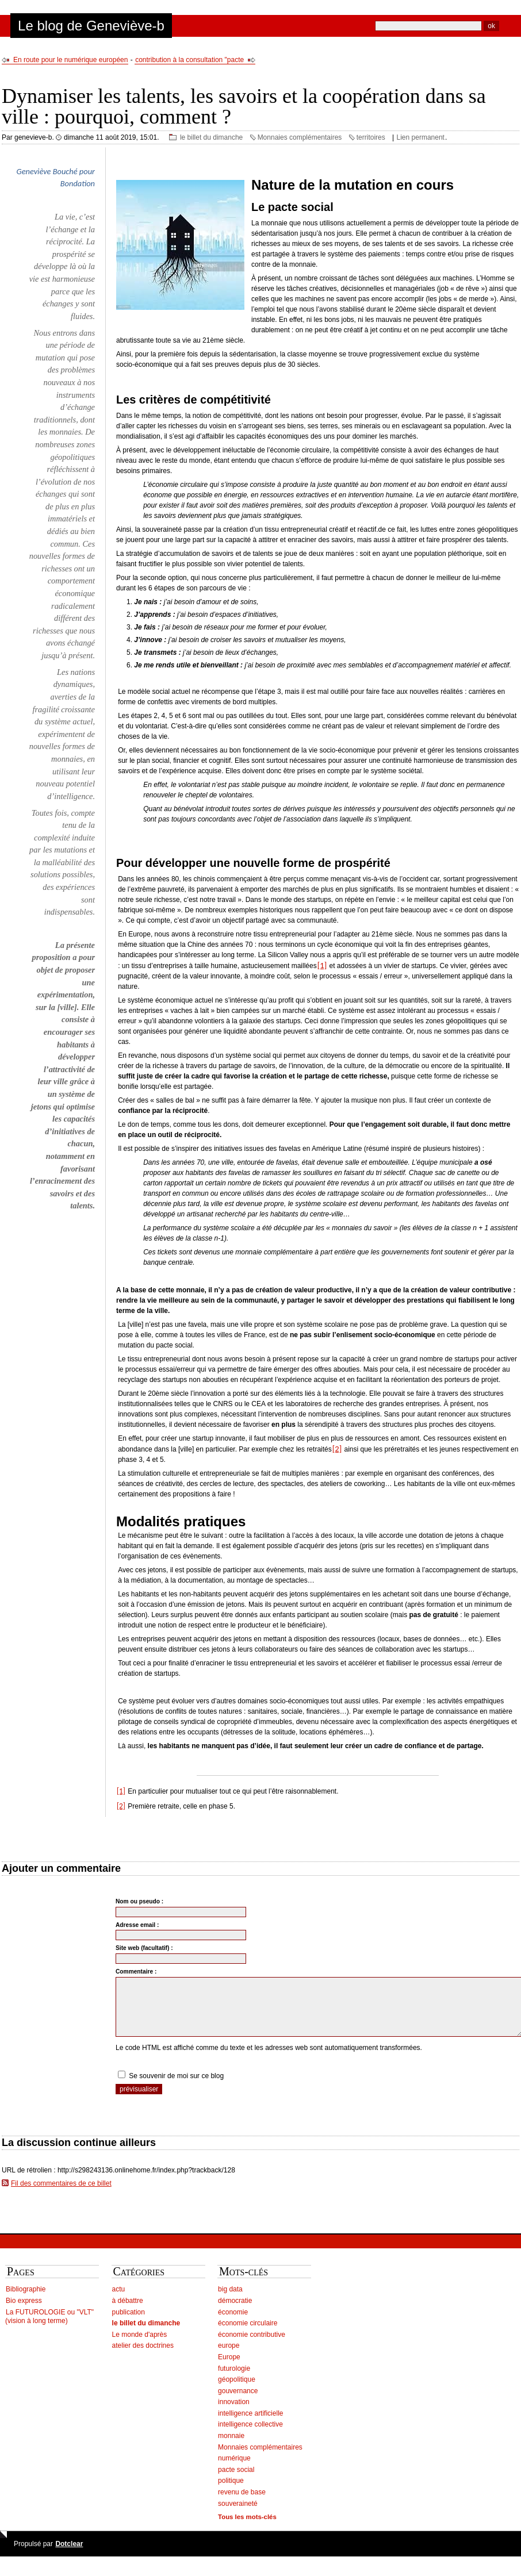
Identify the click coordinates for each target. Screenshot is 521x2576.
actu (118, 2301)
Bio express (24, 2313)
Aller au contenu (32, 5)
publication (128, 2324)
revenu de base (242, 2504)
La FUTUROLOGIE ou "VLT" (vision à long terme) (49, 2328)
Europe (229, 2369)
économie (233, 2324)
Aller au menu (85, 5)
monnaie (231, 2448)
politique (231, 2493)
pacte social (236, 2482)
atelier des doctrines (143, 2358)
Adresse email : (137, 1925)
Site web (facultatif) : (144, 1948)
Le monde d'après (139, 2347)
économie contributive (251, 2347)
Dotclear (69, 2556)
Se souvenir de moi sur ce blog (176, 2088)
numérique (234, 2470)
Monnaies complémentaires (300, 137)
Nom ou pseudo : (139, 1901)
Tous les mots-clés (247, 2528)
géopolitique (236, 2391)
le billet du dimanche (211, 137)
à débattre (127, 2313)
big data (230, 2301)
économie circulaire (247, 2335)
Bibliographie (25, 2301)
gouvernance (238, 2403)
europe (228, 2358)
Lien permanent (421, 137)
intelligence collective (250, 2436)
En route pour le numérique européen (70, 60)
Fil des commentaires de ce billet (61, 2195)
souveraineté (238, 2516)
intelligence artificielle (250, 2425)
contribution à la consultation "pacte (189, 60)
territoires (371, 137)
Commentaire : (136, 1971)
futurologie (234, 2381)
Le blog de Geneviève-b (91, 25)
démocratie (235, 2313)
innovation (234, 2414)
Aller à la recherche (143, 5)
